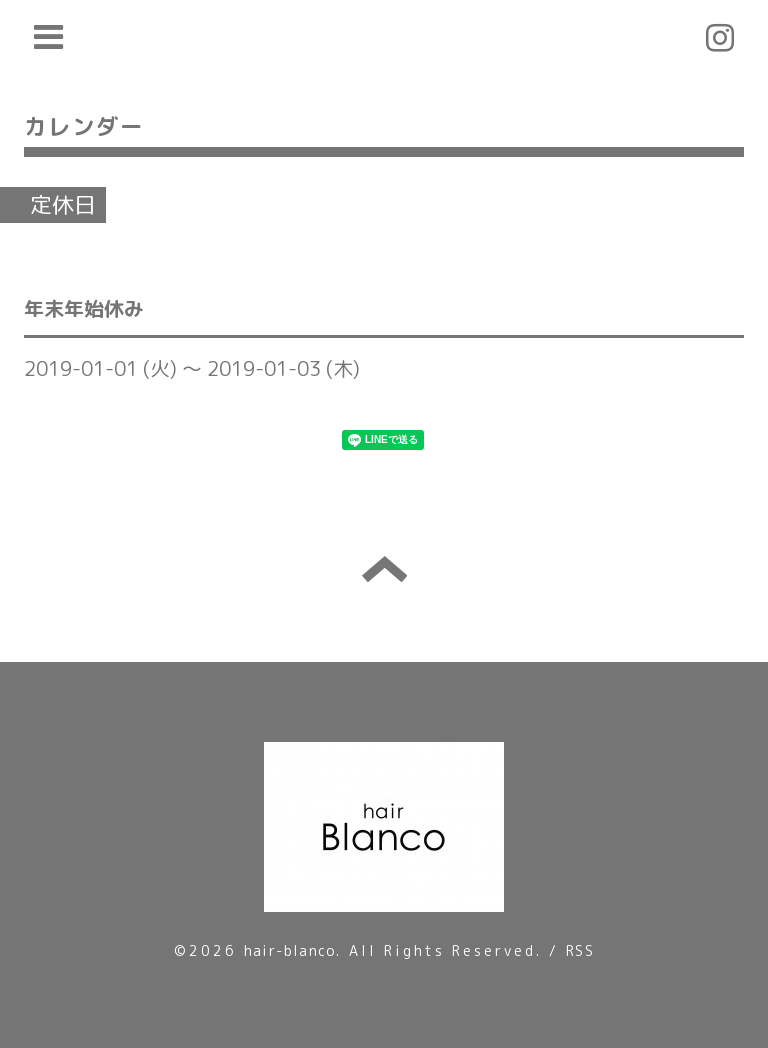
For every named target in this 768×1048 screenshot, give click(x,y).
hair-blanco (290, 950)
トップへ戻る (384, 569)
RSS (580, 950)
